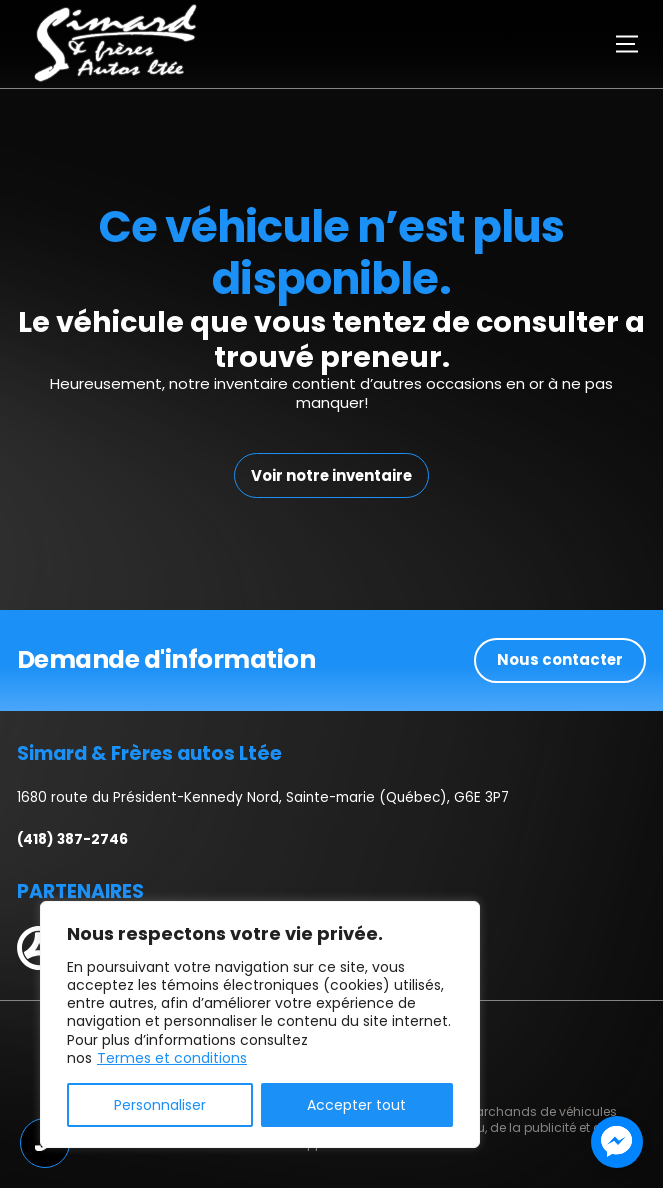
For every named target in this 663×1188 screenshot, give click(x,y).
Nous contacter (560, 659)
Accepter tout (356, 1105)
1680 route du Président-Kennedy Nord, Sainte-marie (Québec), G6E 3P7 (263, 797)
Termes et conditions (172, 1058)
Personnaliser (160, 1105)
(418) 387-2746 (72, 840)
